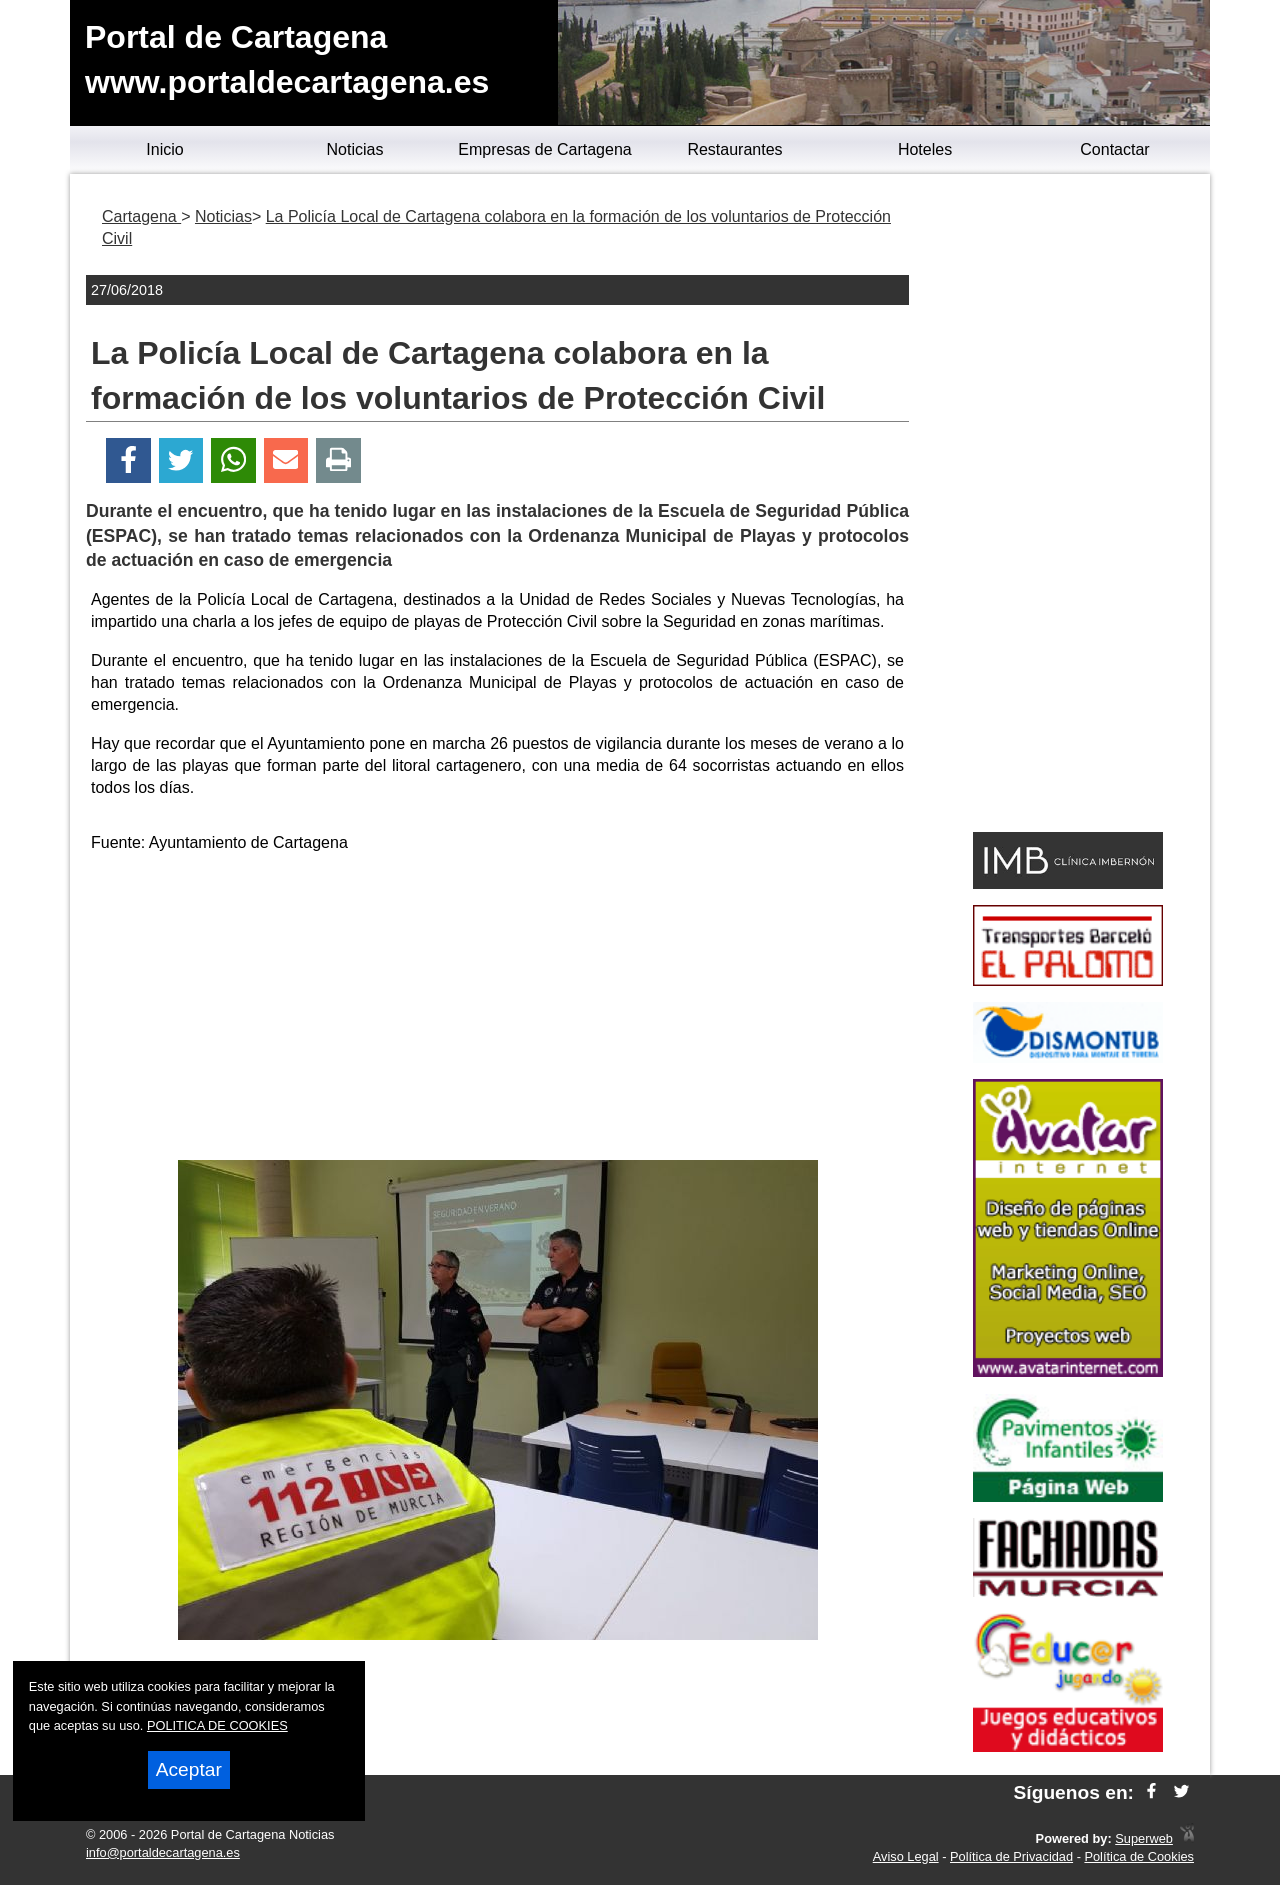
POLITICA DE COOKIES (217, 1725)
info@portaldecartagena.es (163, 1852)
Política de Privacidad (1011, 1856)
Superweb (1144, 1838)
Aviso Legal (906, 1856)
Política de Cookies (1139, 1856)
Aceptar (189, 1769)
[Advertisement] (498, 1010)
